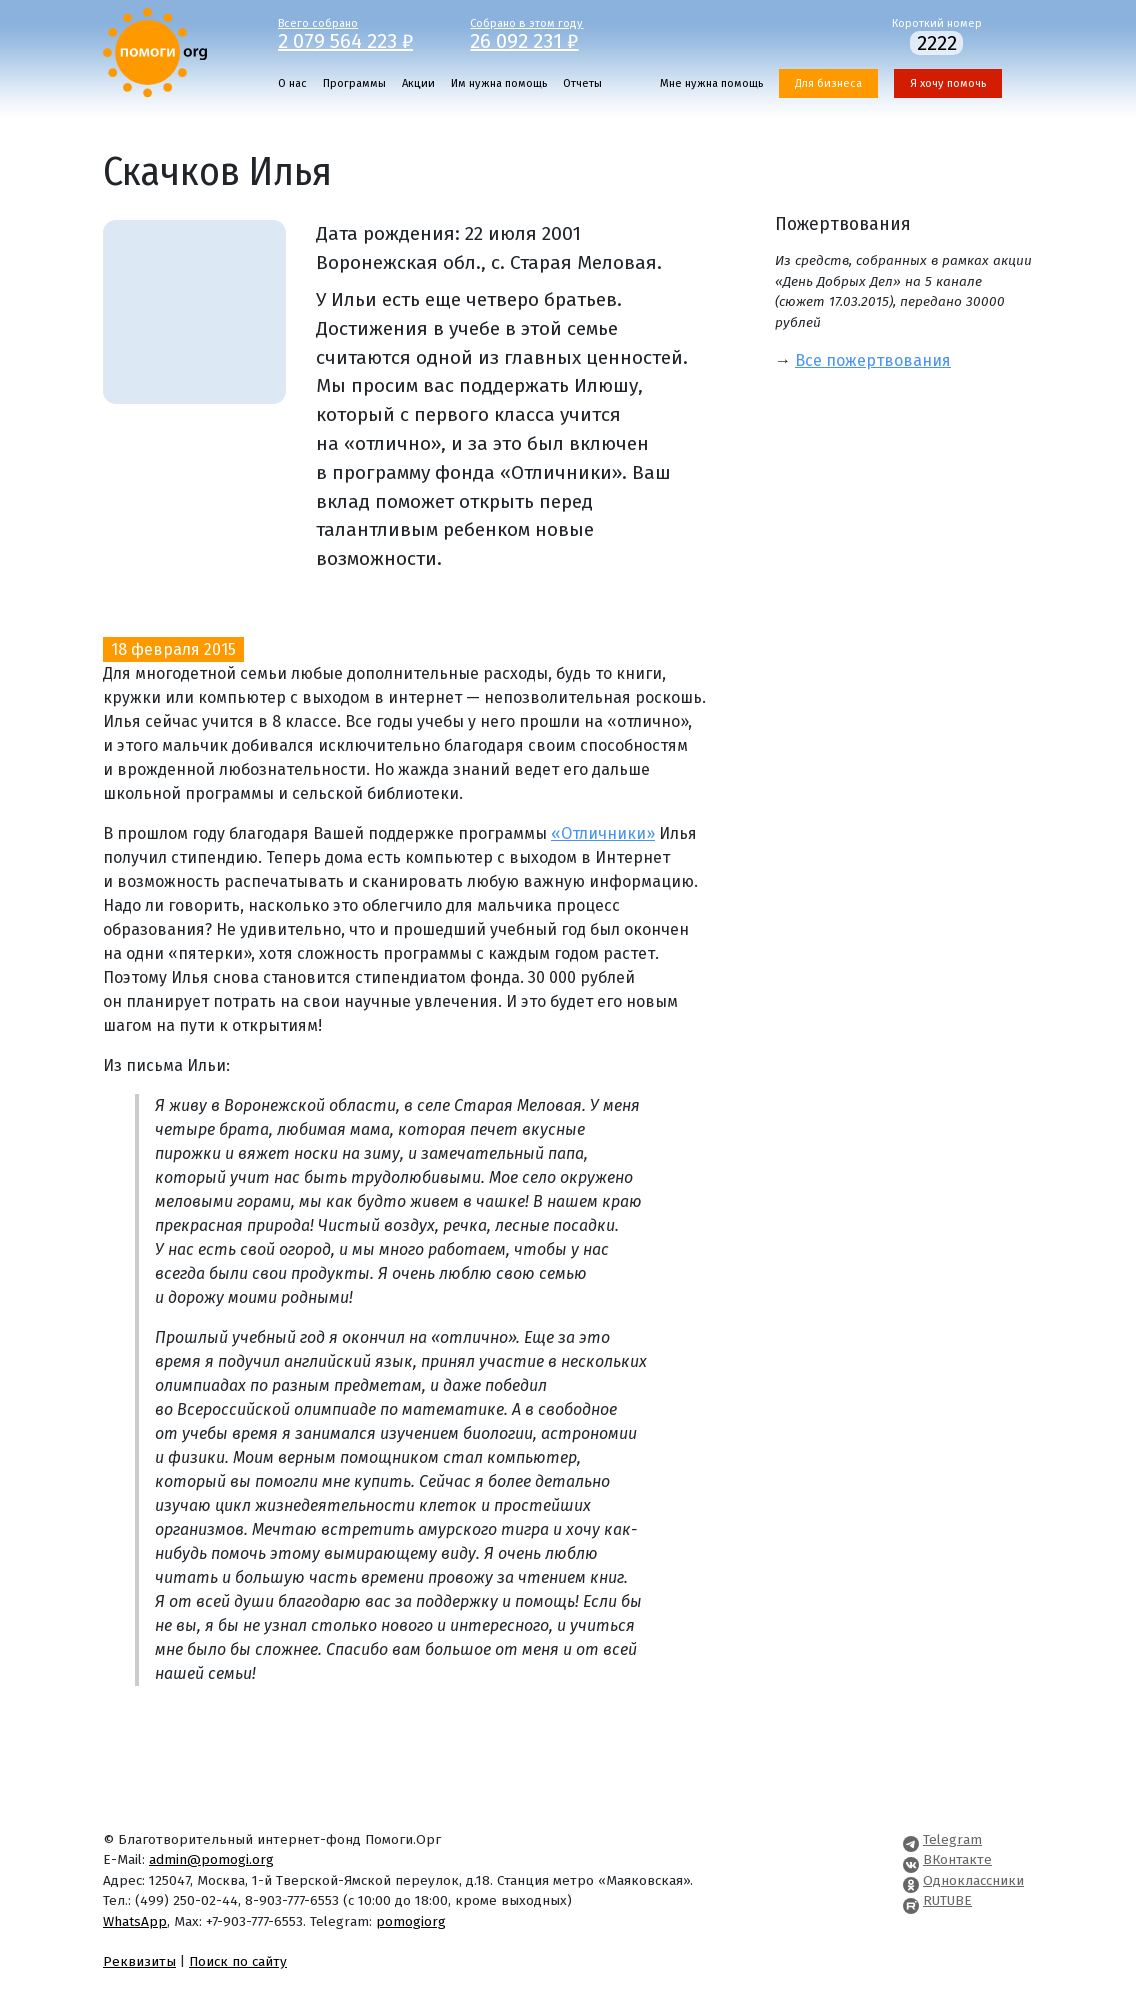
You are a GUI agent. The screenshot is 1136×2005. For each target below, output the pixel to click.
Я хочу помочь (948, 83)
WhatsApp (135, 1921)
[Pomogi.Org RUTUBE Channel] (911, 1900)
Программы (354, 83)
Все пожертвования (873, 360)
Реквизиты (139, 1961)
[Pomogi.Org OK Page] (911, 1880)
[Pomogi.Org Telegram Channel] (911, 1839)
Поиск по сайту (238, 1961)
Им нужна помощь (499, 83)
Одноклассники (973, 1880)
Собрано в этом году (551, 33)
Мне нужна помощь (711, 83)
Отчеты (582, 83)
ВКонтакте (957, 1859)
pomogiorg (411, 1921)
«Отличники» (603, 833)
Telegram (952, 1839)
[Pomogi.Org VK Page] (911, 1859)
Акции (418, 83)
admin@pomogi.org (211, 1859)
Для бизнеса (828, 83)
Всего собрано (359, 33)
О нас (292, 83)
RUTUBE (947, 1900)
